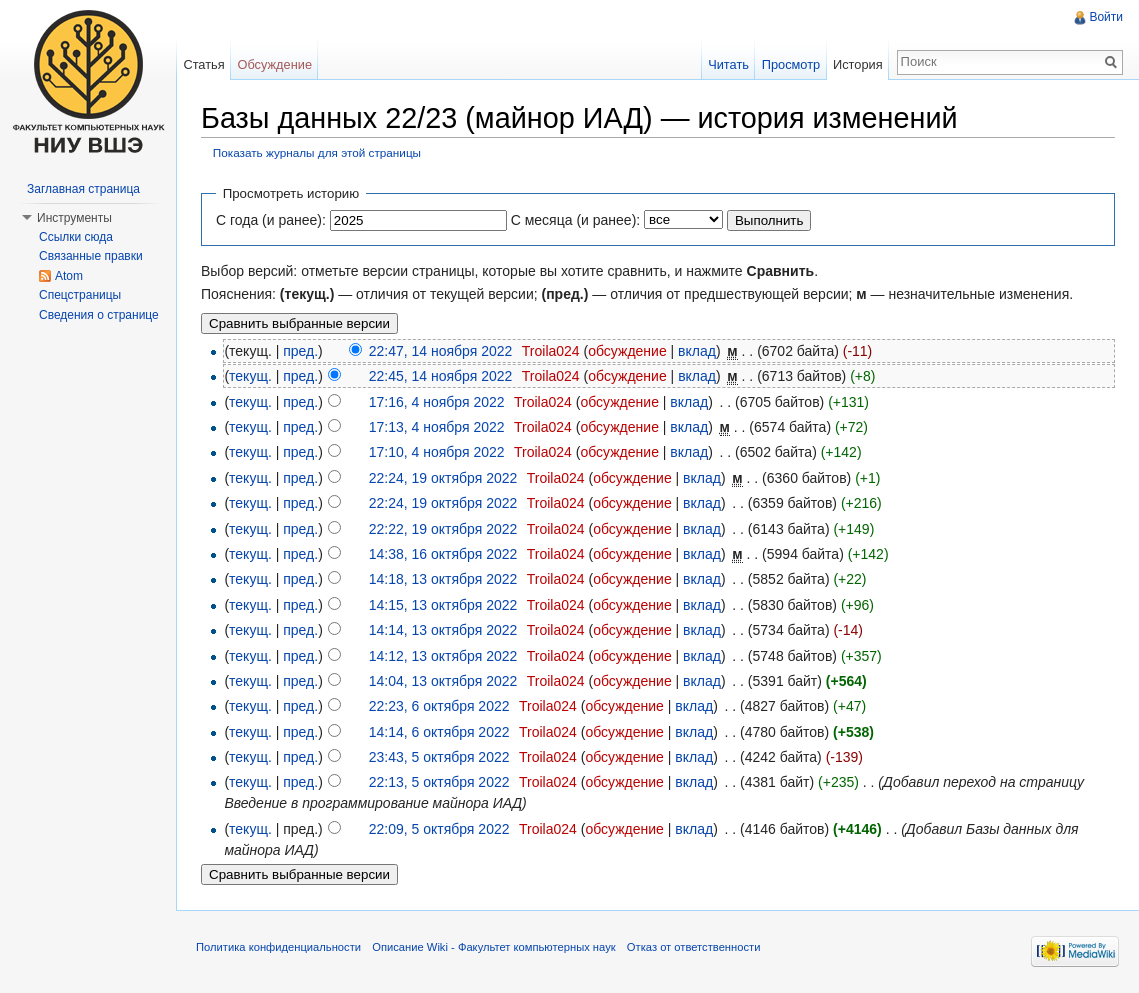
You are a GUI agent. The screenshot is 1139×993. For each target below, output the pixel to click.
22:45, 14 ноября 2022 (441, 376)
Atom (69, 276)
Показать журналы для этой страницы (317, 152)
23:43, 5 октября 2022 (439, 757)
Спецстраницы (80, 295)
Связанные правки (91, 256)
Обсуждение (274, 64)
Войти (1106, 17)
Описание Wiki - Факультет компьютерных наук (493, 947)
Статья (203, 64)
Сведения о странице (99, 315)
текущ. (250, 376)
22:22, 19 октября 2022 (443, 529)
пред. (300, 351)
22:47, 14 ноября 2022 (441, 351)
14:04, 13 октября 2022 (443, 681)
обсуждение (627, 351)
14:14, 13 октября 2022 (443, 630)
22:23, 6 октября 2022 (439, 706)
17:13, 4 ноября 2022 (437, 427)
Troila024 (551, 351)
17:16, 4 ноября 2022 (437, 402)
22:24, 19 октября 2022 (443, 478)
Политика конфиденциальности (278, 947)
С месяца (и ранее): (576, 220)
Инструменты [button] (74, 218)
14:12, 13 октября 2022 (443, 656)
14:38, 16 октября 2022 (443, 554)
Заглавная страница (83, 189)
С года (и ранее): (271, 220)
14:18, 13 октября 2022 (443, 579)
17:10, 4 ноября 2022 (437, 452)
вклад (697, 351)
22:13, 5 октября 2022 (439, 782)
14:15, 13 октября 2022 (443, 605)
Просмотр (791, 64)
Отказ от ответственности (694, 947)
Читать (728, 64)
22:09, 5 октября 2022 (439, 829)
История (858, 64)
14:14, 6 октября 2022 (439, 732)
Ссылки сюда (76, 237)
